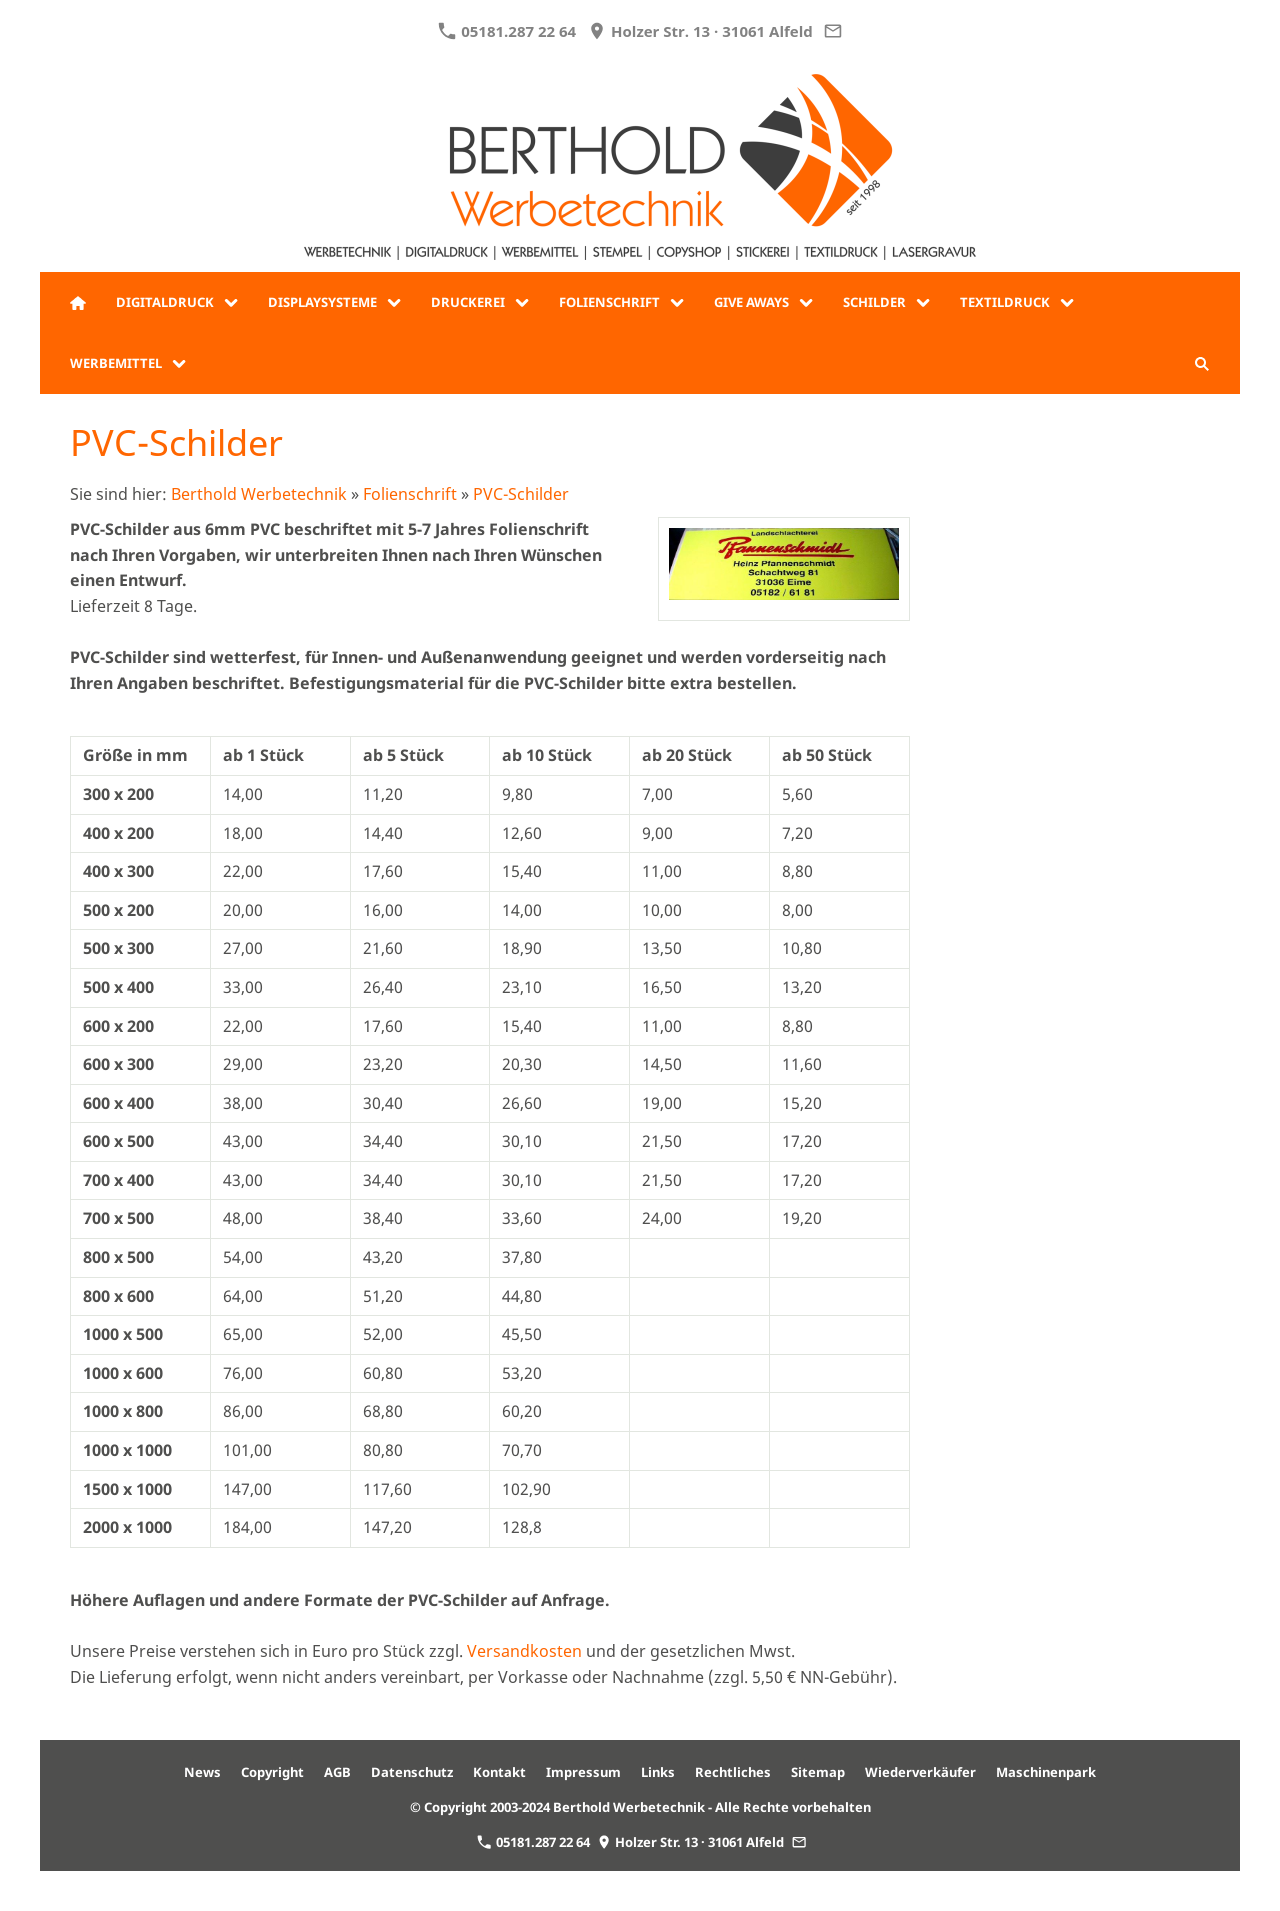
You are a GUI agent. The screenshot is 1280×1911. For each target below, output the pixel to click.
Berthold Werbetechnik (259, 494)
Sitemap (818, 1772)
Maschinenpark (1046, 1772)
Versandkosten (524, 1651)
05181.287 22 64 (507, 31)
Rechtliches (733, 1772)
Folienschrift (410, 494)
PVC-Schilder (521, 494)
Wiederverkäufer (920, 1772)
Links (658, 1772)
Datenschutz (412, 1772)
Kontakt (499, 1772)
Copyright (272, 1772)
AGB (337, 1772)
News (202, 1772)
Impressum (583, 1772)
